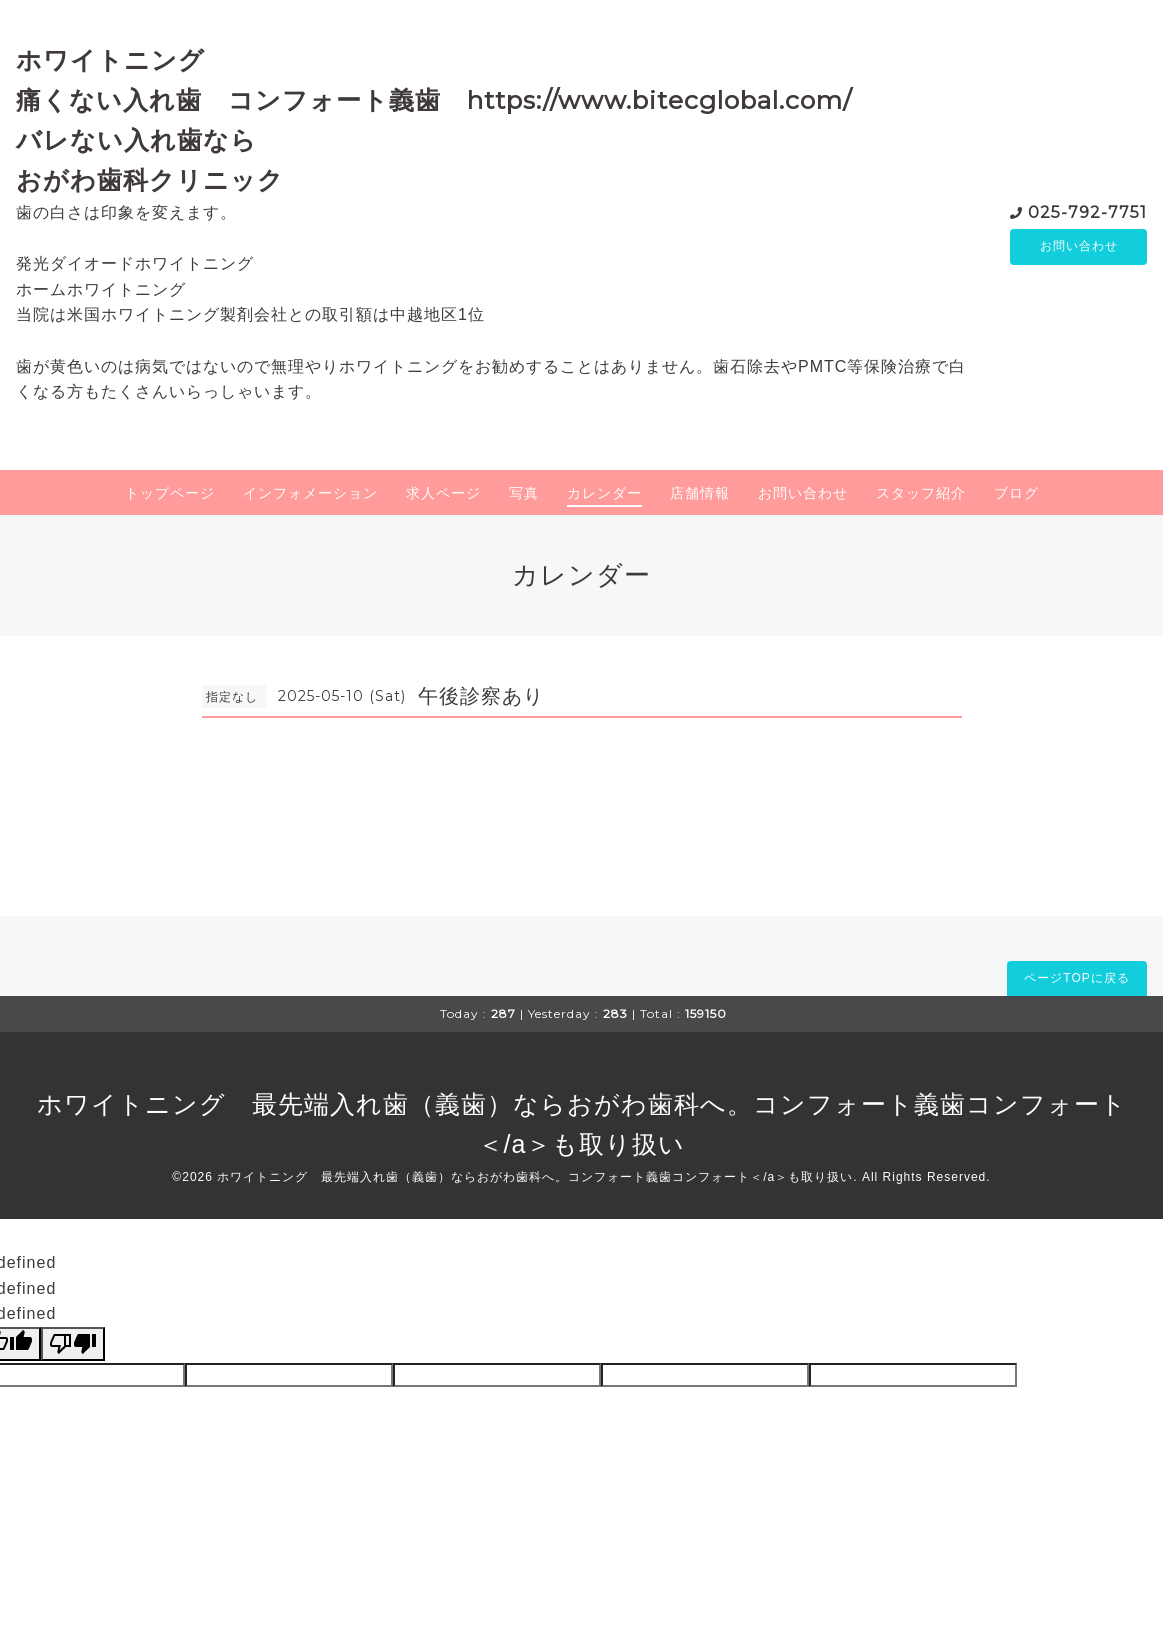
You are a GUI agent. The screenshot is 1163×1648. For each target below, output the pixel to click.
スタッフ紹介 (921, 493)
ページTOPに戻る (1076, 978)
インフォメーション (310, 493)
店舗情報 (700, 493)
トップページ (170, 493)
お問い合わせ (1079, 247)
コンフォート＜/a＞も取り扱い (762, 1177)
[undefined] (73, 1344)
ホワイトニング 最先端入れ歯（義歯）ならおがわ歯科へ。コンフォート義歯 (501, 1104)
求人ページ (443, 493)
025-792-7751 (1087, 211)
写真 (524, 493)
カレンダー (604, 493)
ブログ (1016, 493)
